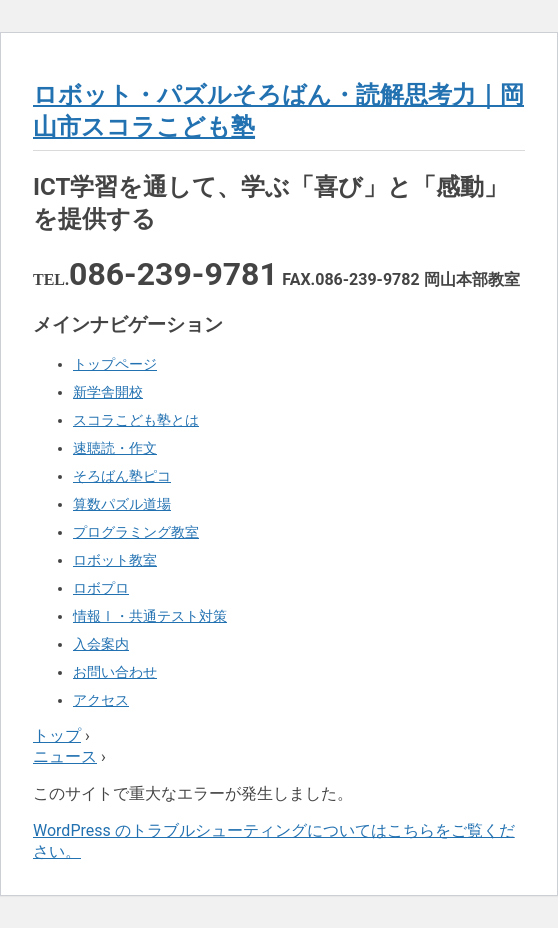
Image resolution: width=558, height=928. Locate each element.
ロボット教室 (115, 560)
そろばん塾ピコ (122, 476)
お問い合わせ (115, 672)
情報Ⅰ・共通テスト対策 (150, 616)
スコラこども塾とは (136, 420)
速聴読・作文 (115, 448)
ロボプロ (101, 588)
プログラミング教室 (136, 532)
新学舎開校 (108, 392)
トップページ (115, 364)
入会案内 (101, 644)
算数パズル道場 (122, 504)
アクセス (101, 700)
